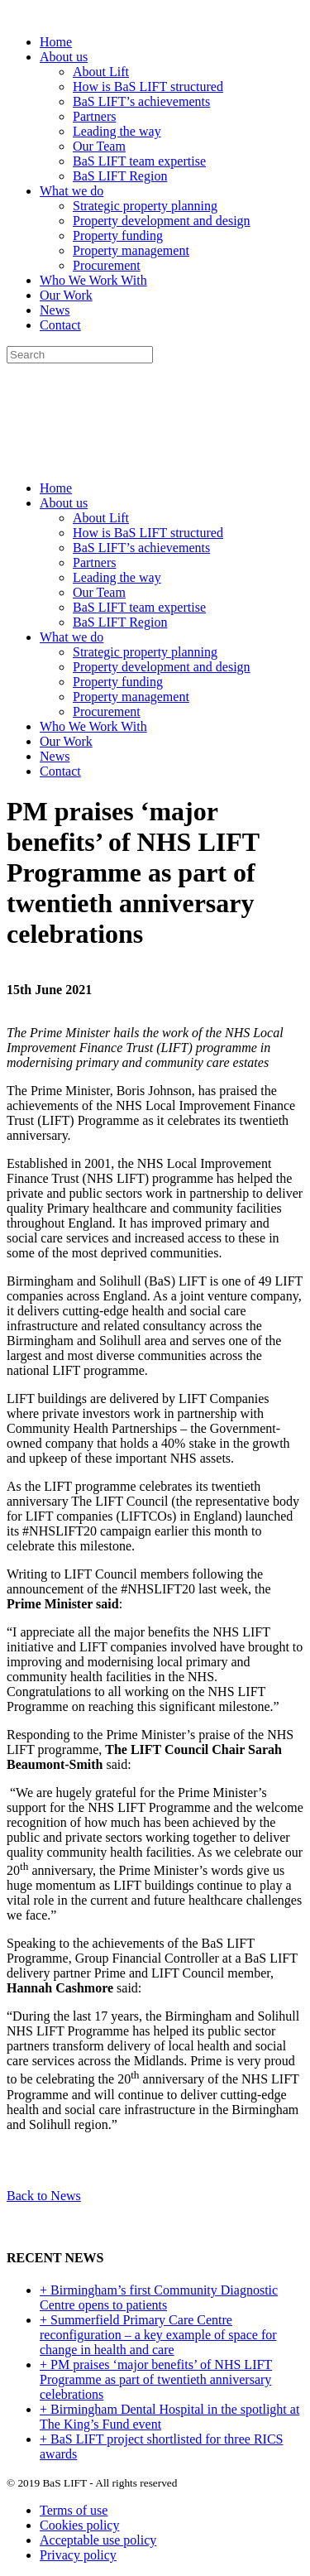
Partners (94, 116)
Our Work (66, 295)
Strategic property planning (145, 206)
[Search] (80, 354)
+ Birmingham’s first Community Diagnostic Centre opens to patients (159, 2297)
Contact (60, 325)
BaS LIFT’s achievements (141, 101)
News (54, 310)
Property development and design (161, 221)
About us (64, 57)
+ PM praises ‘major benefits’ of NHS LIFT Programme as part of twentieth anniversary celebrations (156, 2379)
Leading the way (117, 131)
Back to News (44, 2196)
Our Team (99, 146)
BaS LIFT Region (120, 176)
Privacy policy (78, 2555)
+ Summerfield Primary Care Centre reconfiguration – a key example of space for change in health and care (158, 2335)
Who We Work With (93, 280)
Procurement (107, 265)
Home (56, 42)
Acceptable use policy (98, 2540)
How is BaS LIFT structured (148, 86)
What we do (71, 191)
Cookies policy (79, 2525)
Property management (131, 250)
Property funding (118, 235)
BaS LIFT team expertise (139, 161)
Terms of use (73, 2510)
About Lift (101, 72)
